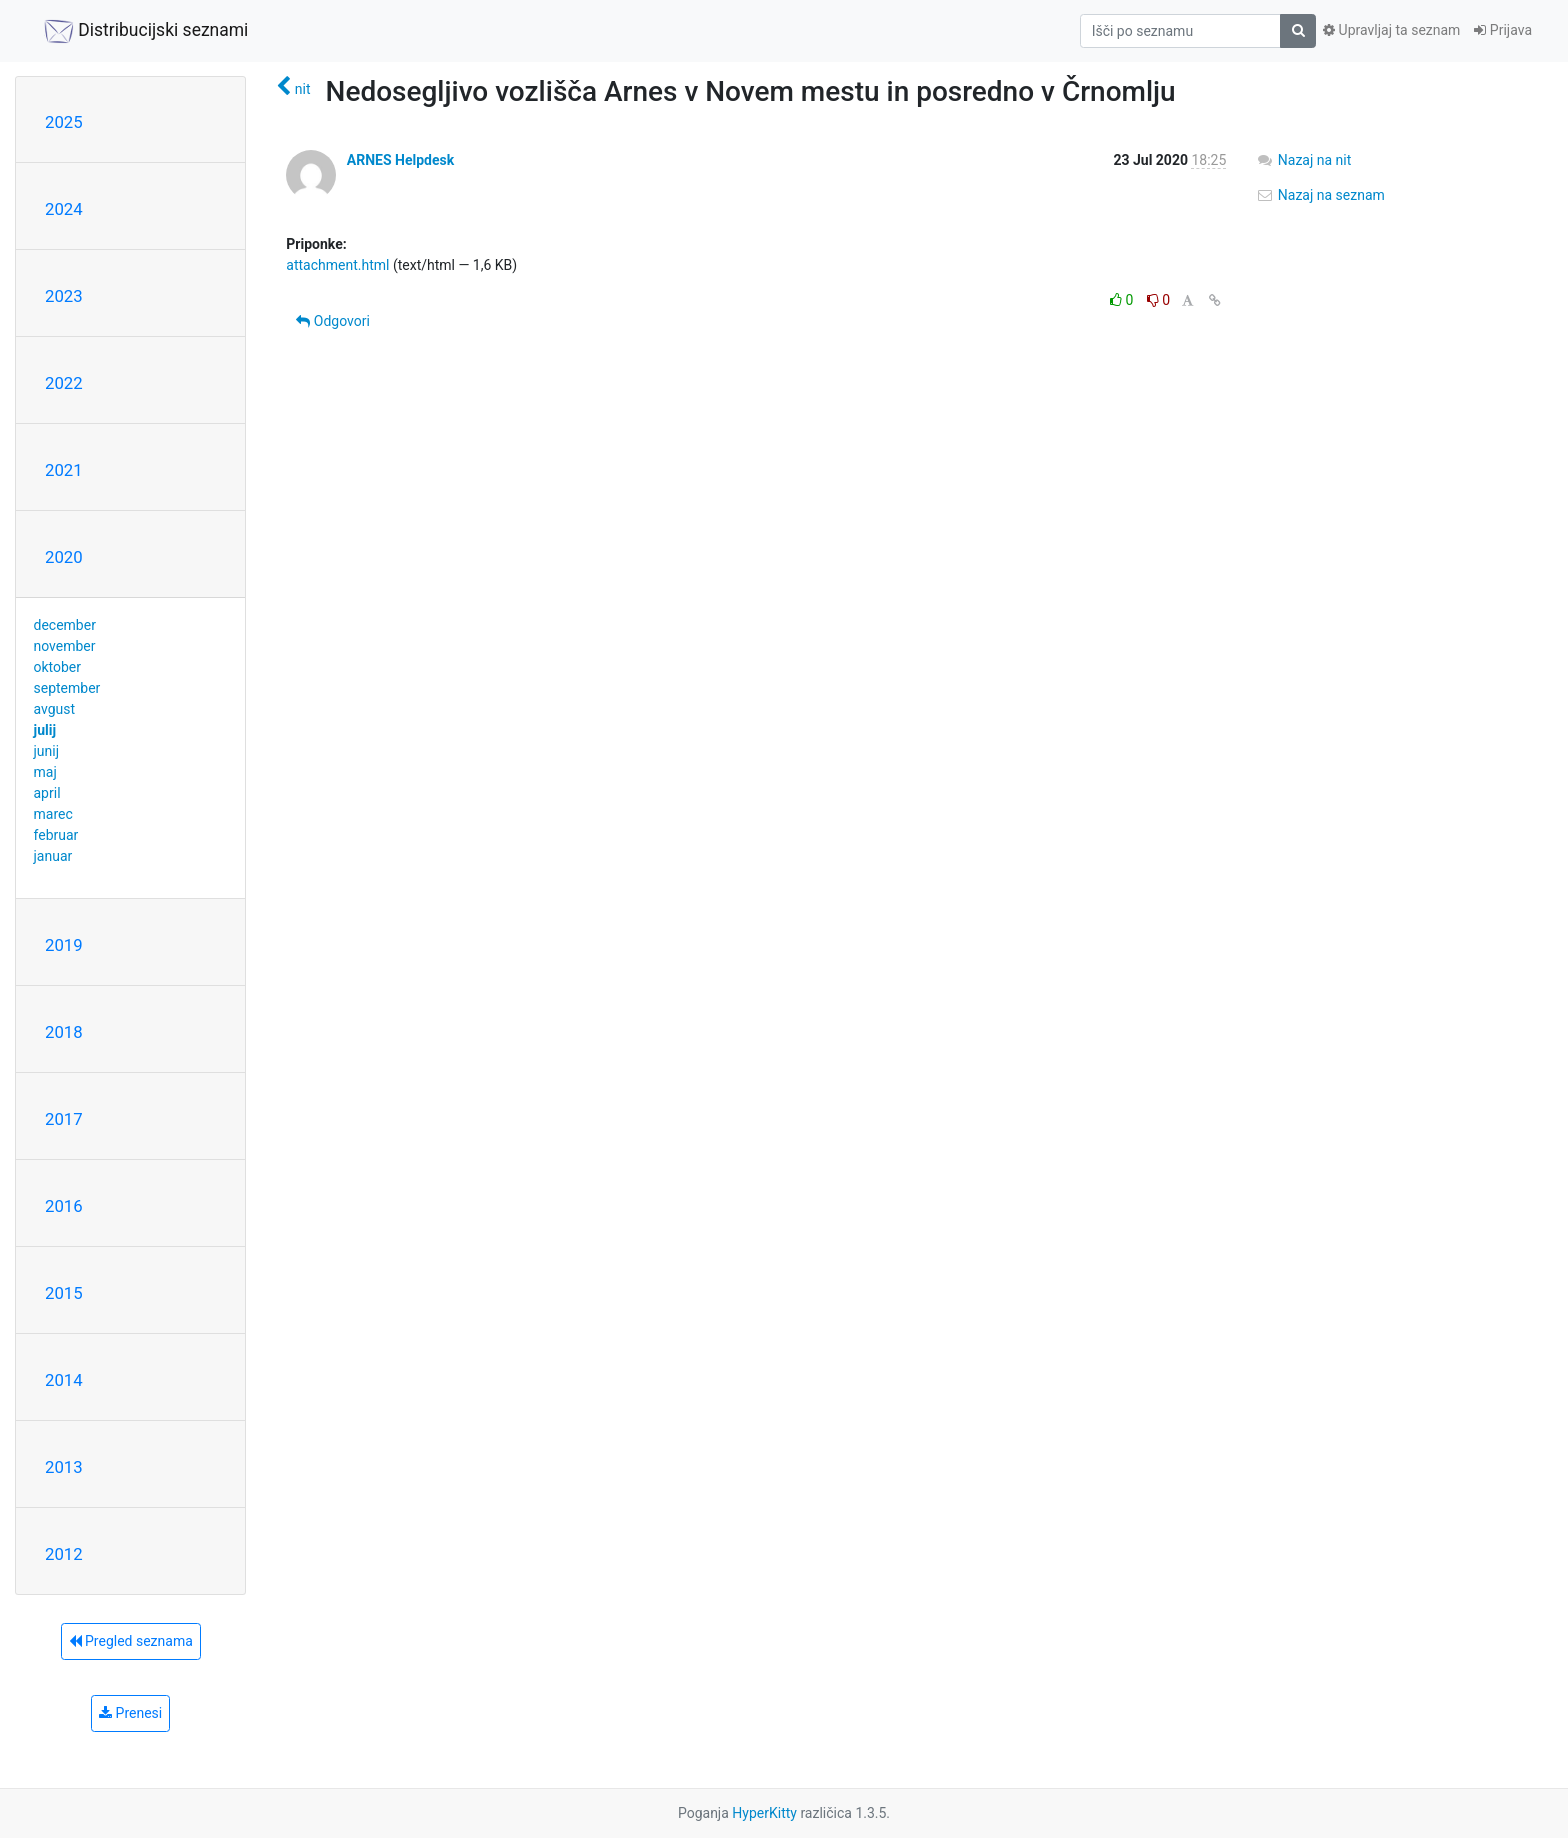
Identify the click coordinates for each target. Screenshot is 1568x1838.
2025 (64, 122)
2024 (64, 209)
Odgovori (333, 321)
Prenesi (130, 1713)
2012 (64, 1554)
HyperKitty (764, 1813)
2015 (64, 1293)
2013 (64, 1467)
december (65, 625)
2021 (64, 470)
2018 (64, 1032)
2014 (64, 1380)
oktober (58, 667)
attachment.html (337, 265)
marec (53, 814)
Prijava (1503, 30)
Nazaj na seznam (1320, 195)
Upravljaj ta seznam (1391, 30)
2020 (64, 557)
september (67, 688)
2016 (64, 1206)
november (65, 646)
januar (53, 856)
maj (45, 772)
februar (56, 835)
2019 (64, 945)
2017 (64, 1119)
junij (47, 751)
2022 (64, 383)
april (47, 793)
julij (45, 730)
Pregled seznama (131, 1641)
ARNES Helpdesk (400, 160)
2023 (64, 296)
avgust (55, 709)
